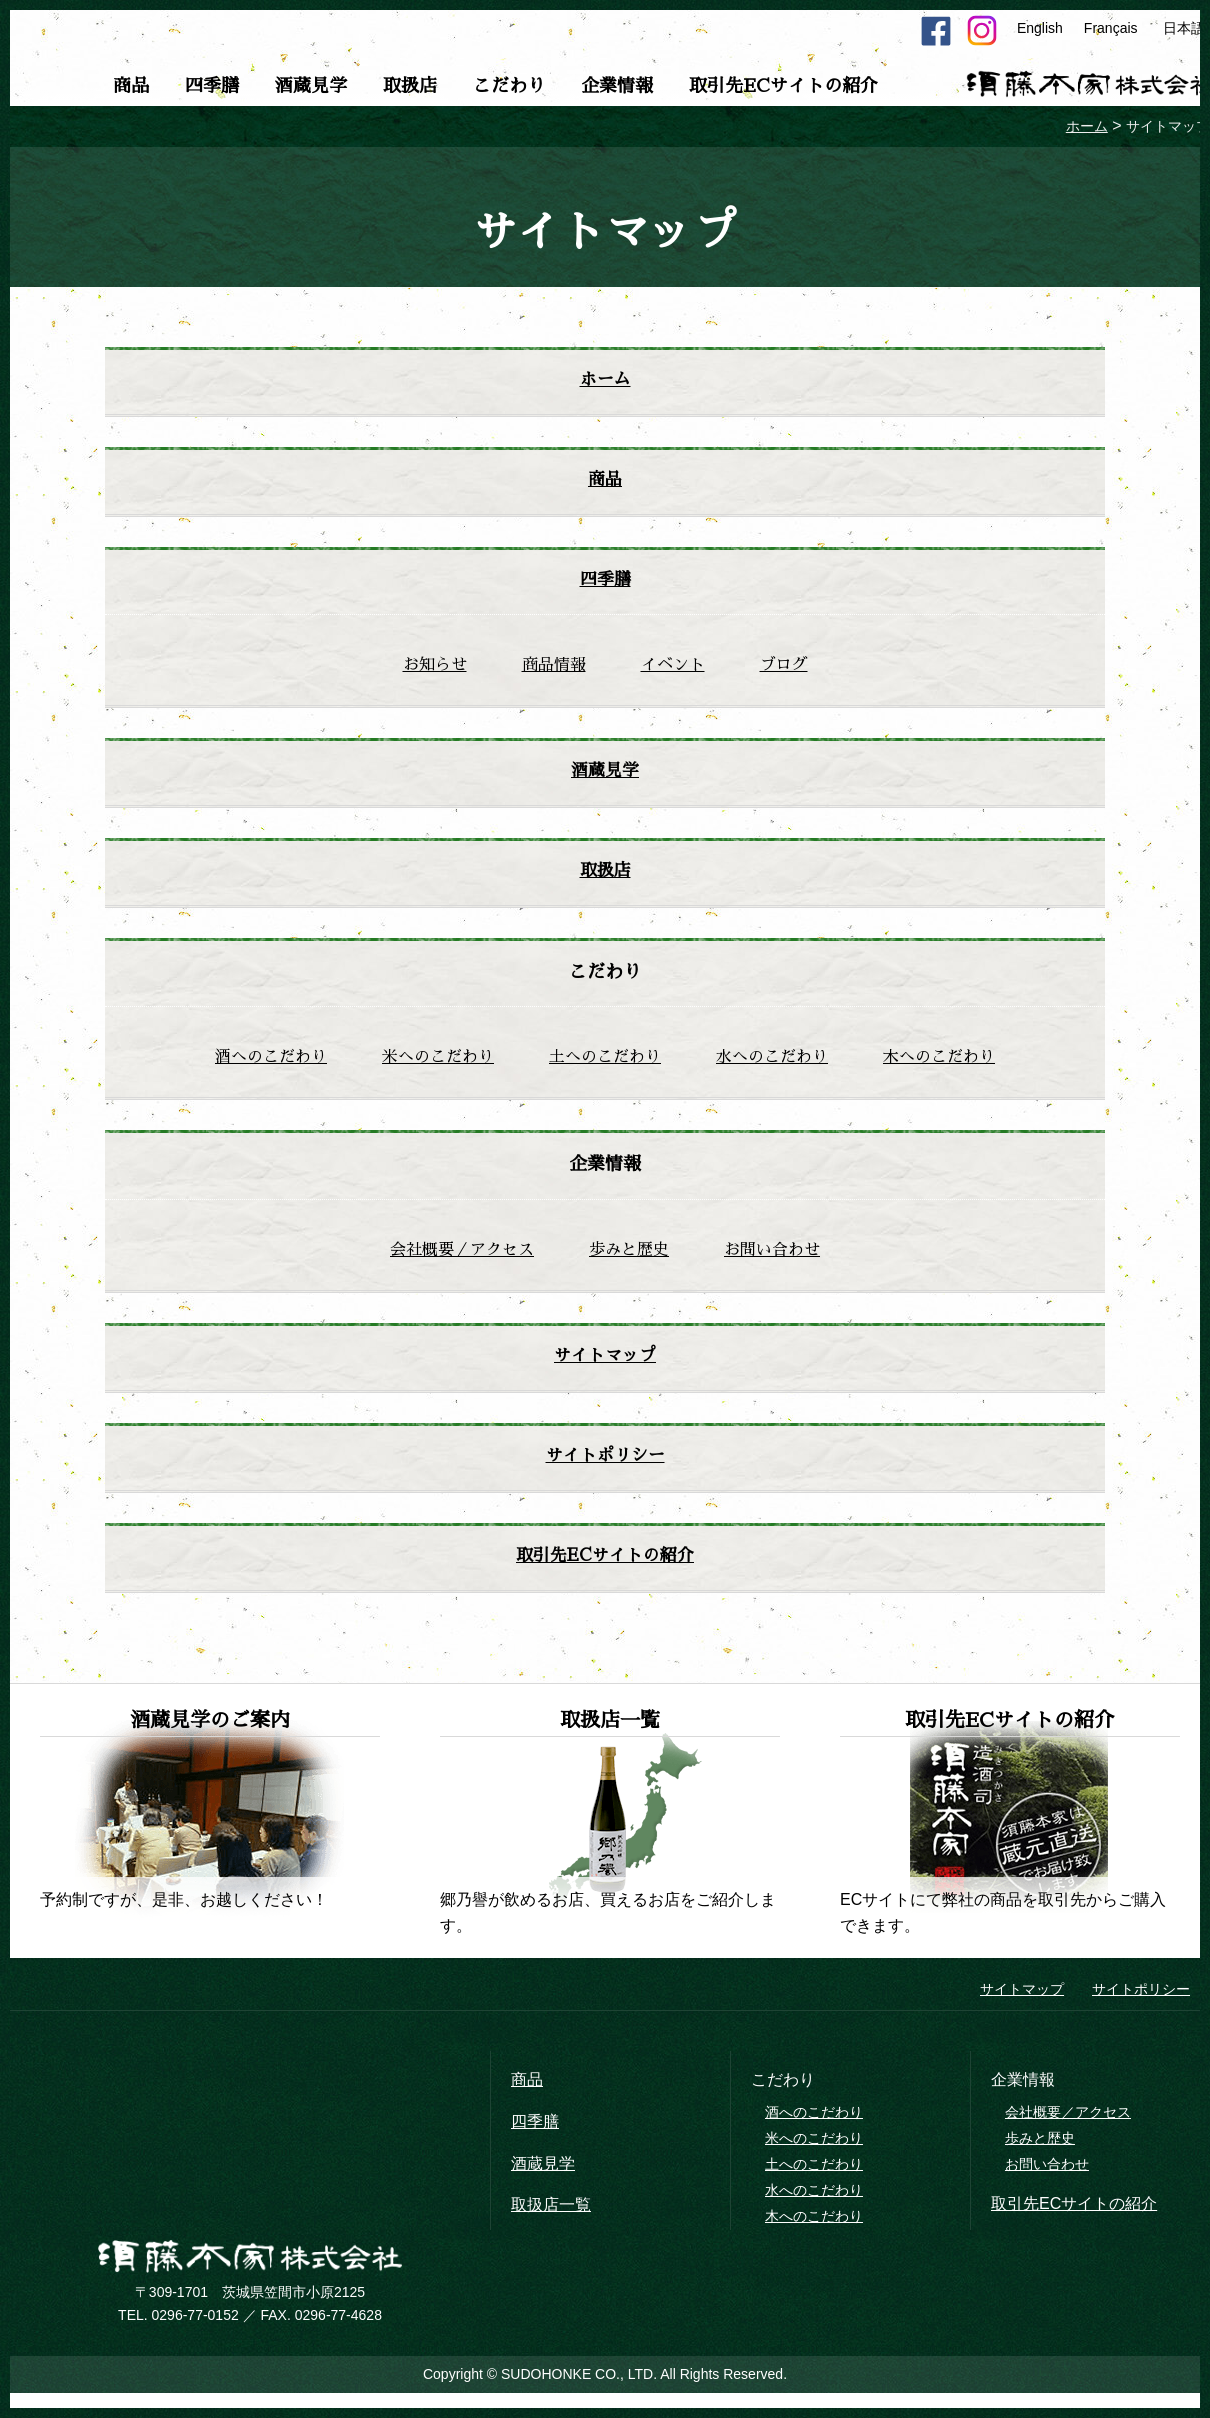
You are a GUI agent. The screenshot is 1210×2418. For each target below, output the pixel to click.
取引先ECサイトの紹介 (783, 86)
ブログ (784, 670)
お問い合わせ (772, 1260)
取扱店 (410, 86)
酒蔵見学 (311, 86)
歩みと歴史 (629, 1260)
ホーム (605, 381)
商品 (131, 86)
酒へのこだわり (271, 1067)
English (1040, 28)
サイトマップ (605, 1367)
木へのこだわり (939, 1067)
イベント (673, 670)
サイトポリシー (605, 1468)
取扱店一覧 (551, 2219)
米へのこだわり (438, 1067)
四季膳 (212, 86)
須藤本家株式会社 (250, 2271)
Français (1111, 28)
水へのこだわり (772, 1067)
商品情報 (554, 670)
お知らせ (435, 670)
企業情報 (617, 86)
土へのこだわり (605, 1067)
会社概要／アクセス (462, 1260)
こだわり (509, 86)
